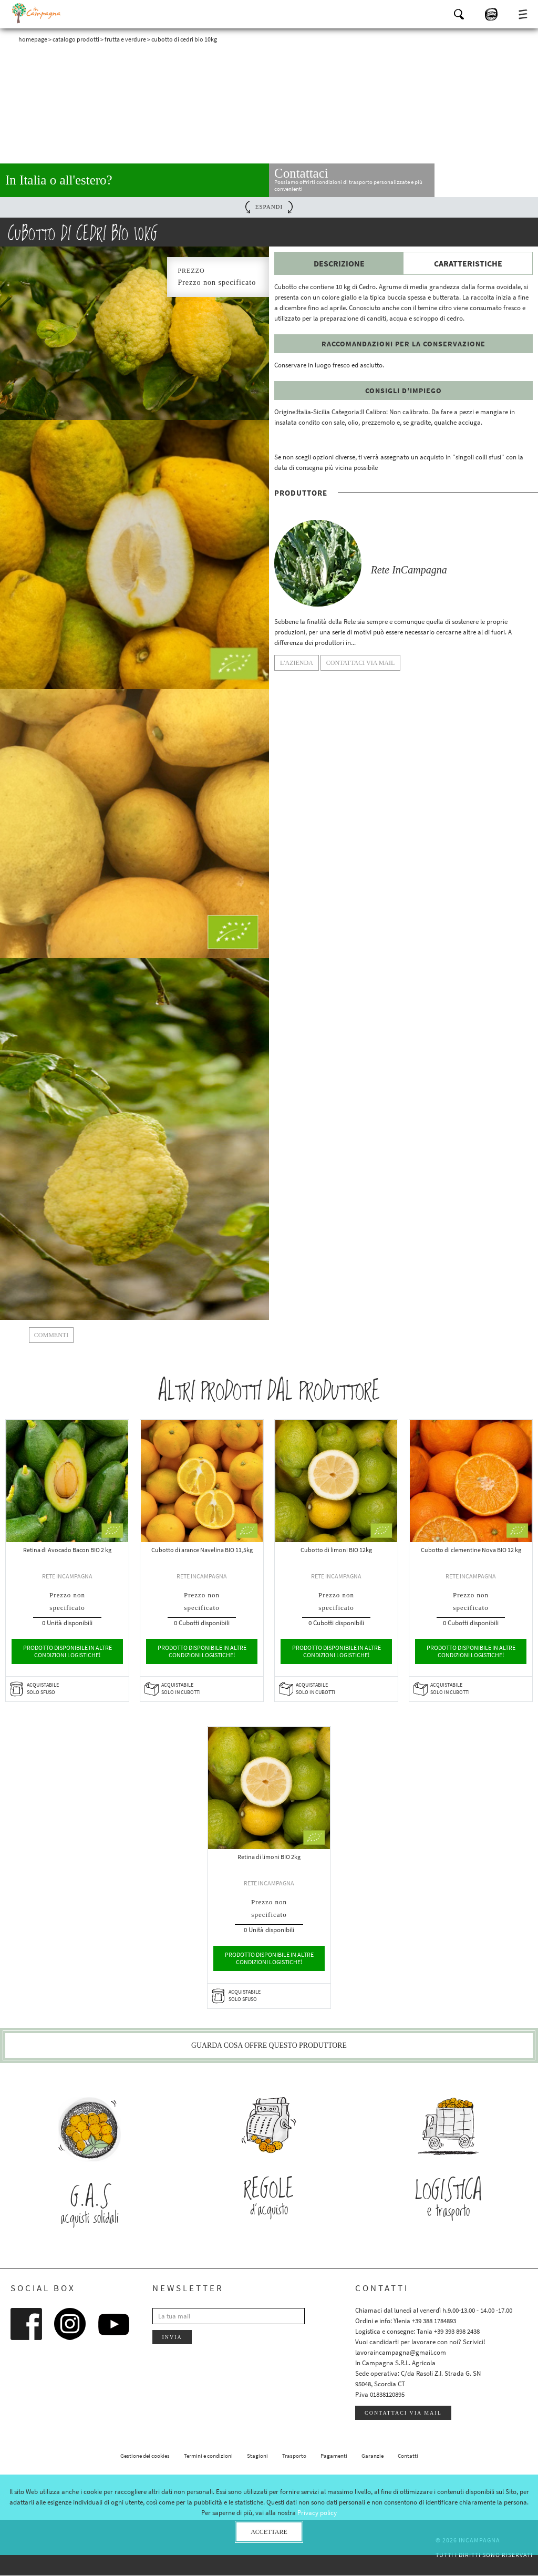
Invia (172, 2338)
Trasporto (294, 2456)
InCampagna (36, 13)
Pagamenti (333, 2456)
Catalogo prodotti (76, 39)
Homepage (32, 39)
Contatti (408, 2456)
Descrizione (339, 263)
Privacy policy (317, 2512)
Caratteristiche (468, 263)
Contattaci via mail (403, 2413)
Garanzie (372, 2456)
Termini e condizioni (208, 2456)
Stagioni (257, 2456)
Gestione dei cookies (145, 2456)
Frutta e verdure (125, 39)
